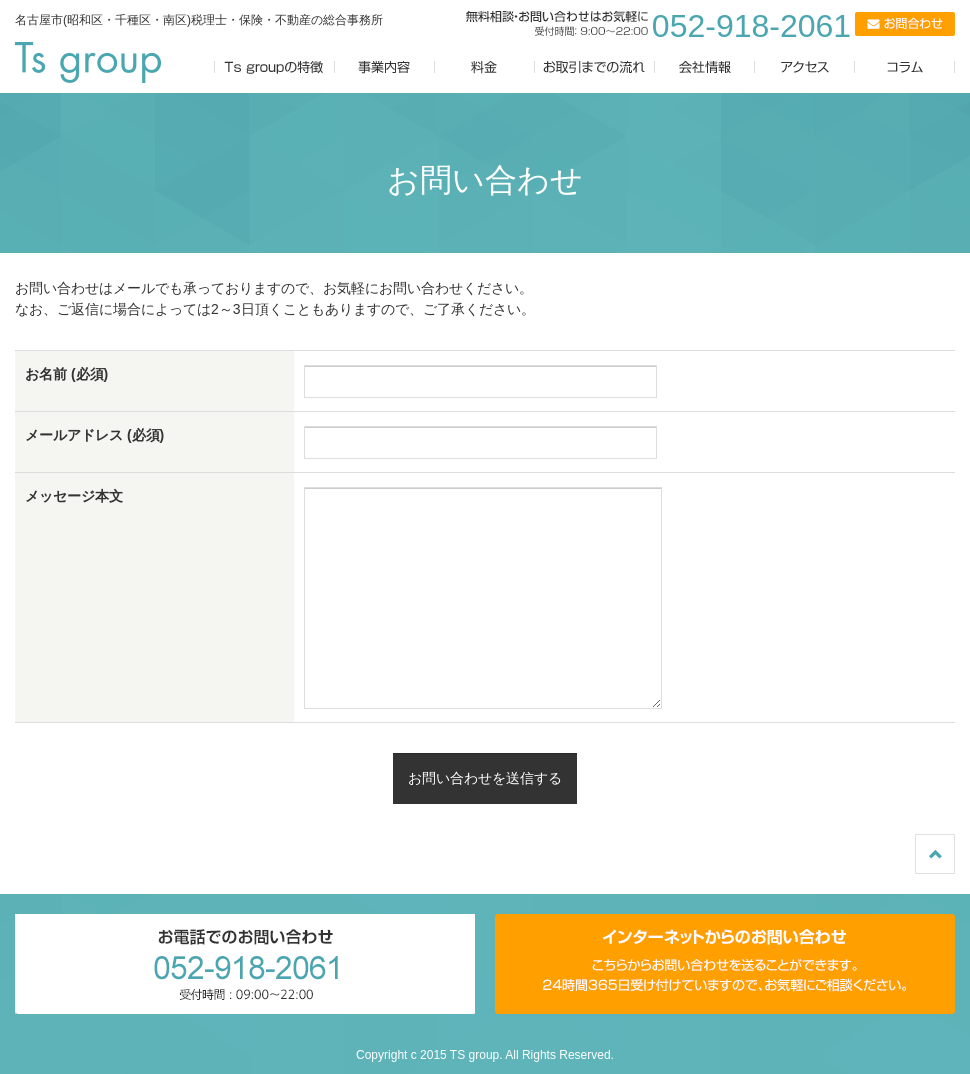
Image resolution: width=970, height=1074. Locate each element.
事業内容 (385, 67)
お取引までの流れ (595, 67)
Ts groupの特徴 (274, 67)
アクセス (815, 67)
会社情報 (705, 67)
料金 (485, 67)
